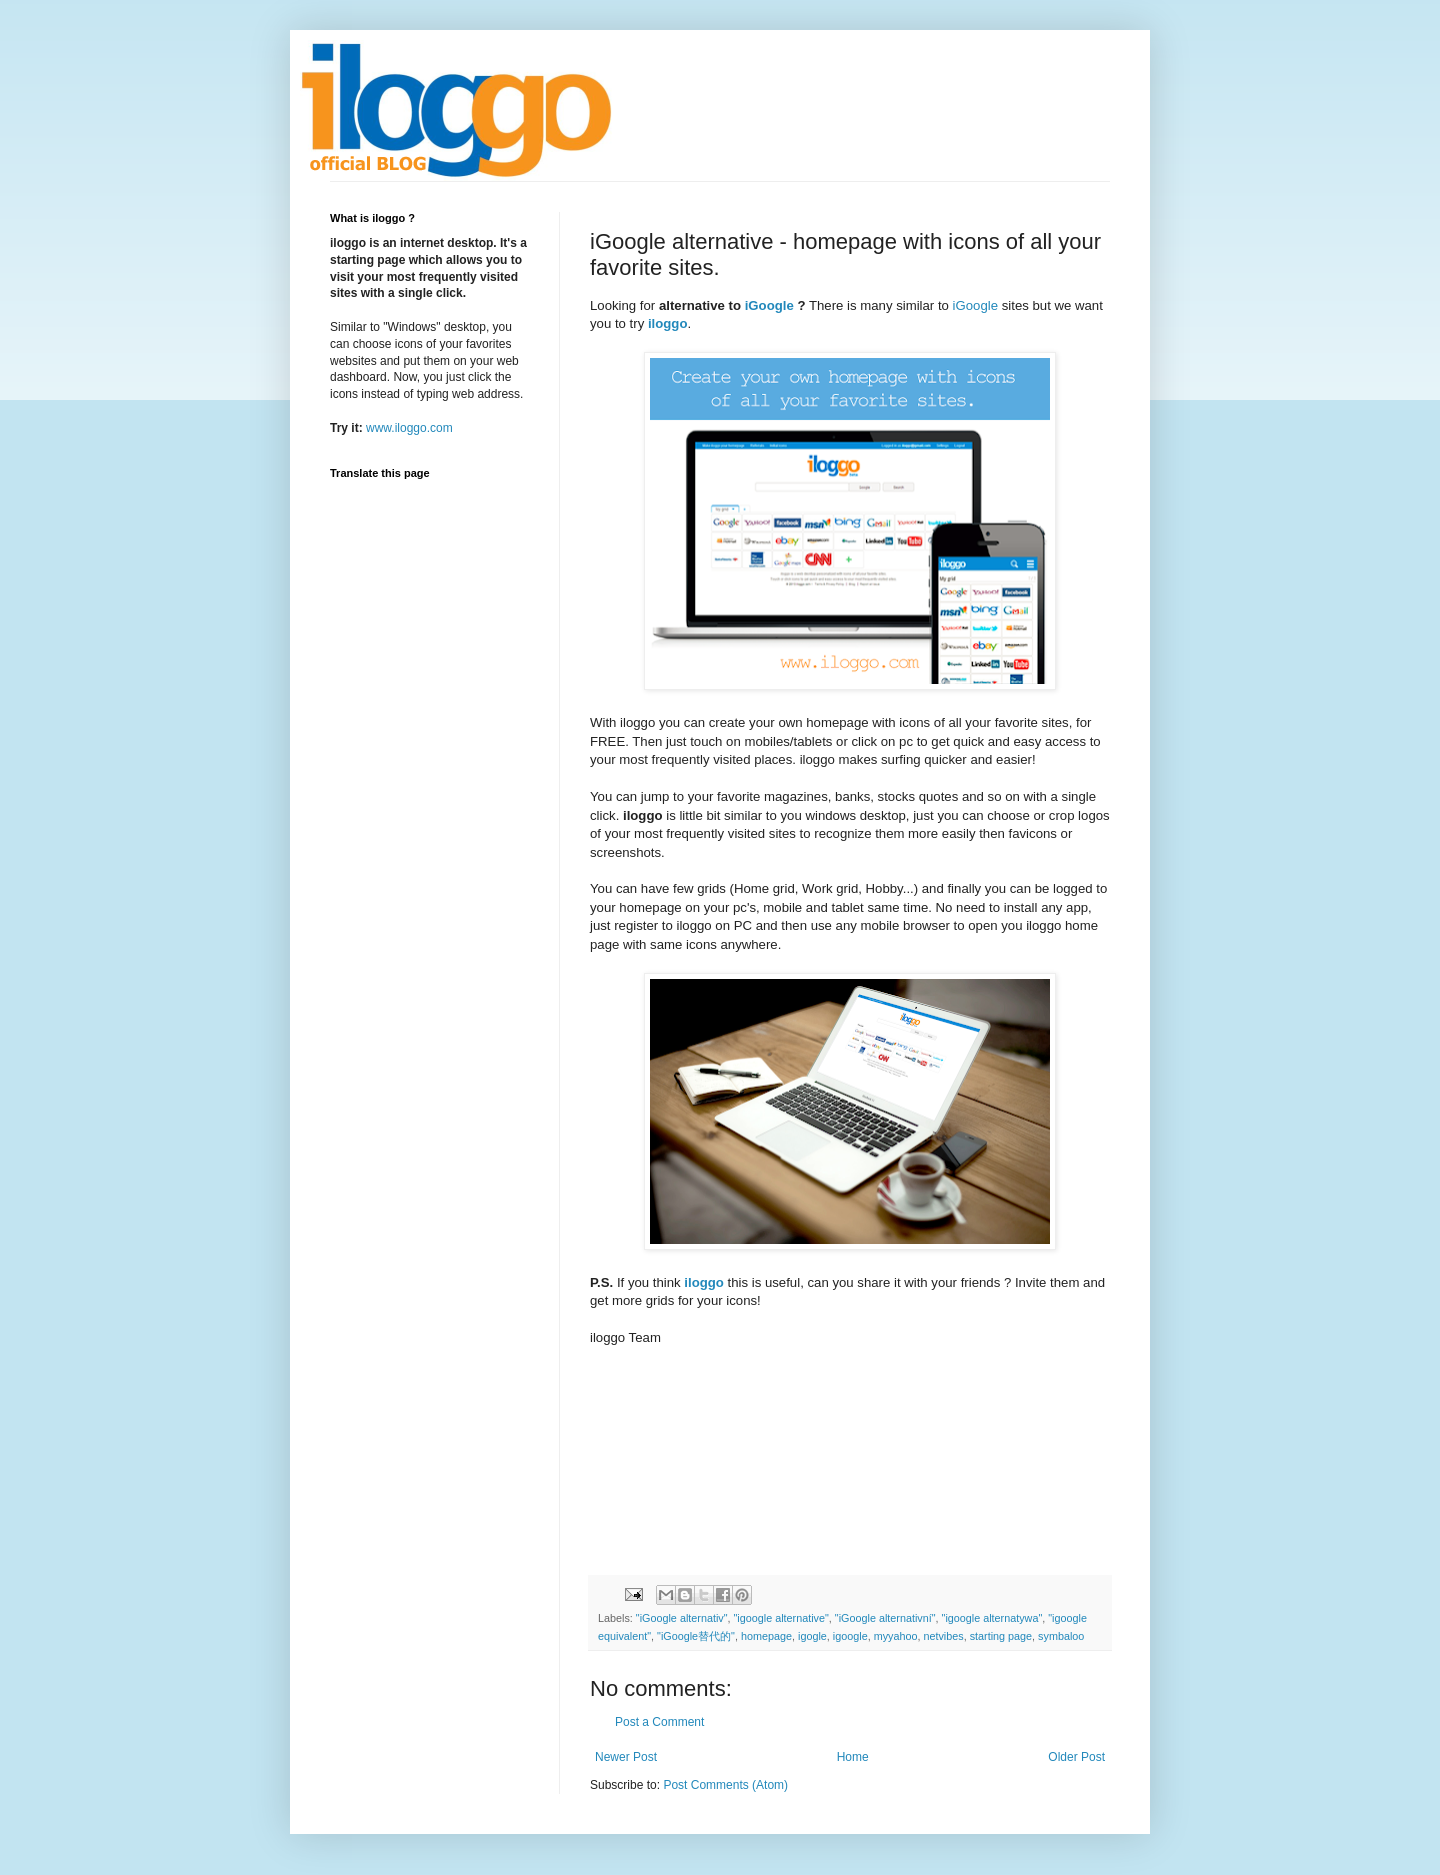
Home (853, 1757)
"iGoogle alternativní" (885, 1618)
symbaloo (1061, 1636)
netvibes (943, 1636)
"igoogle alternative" (781, 1618)
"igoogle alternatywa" (992, 1618)
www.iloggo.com (409, 428)
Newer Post (626, 1757)
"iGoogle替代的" (696, 1636)
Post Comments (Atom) (725, 1785)
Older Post (1076, 1757)
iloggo (668, 323)
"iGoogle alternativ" (682, 1618)
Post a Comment (659, 1722)
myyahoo (896, 1636)
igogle (812, 1636)
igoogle (850, 1636)
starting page (1001, 1636)
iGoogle (769, 305)
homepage (766, 1636)
